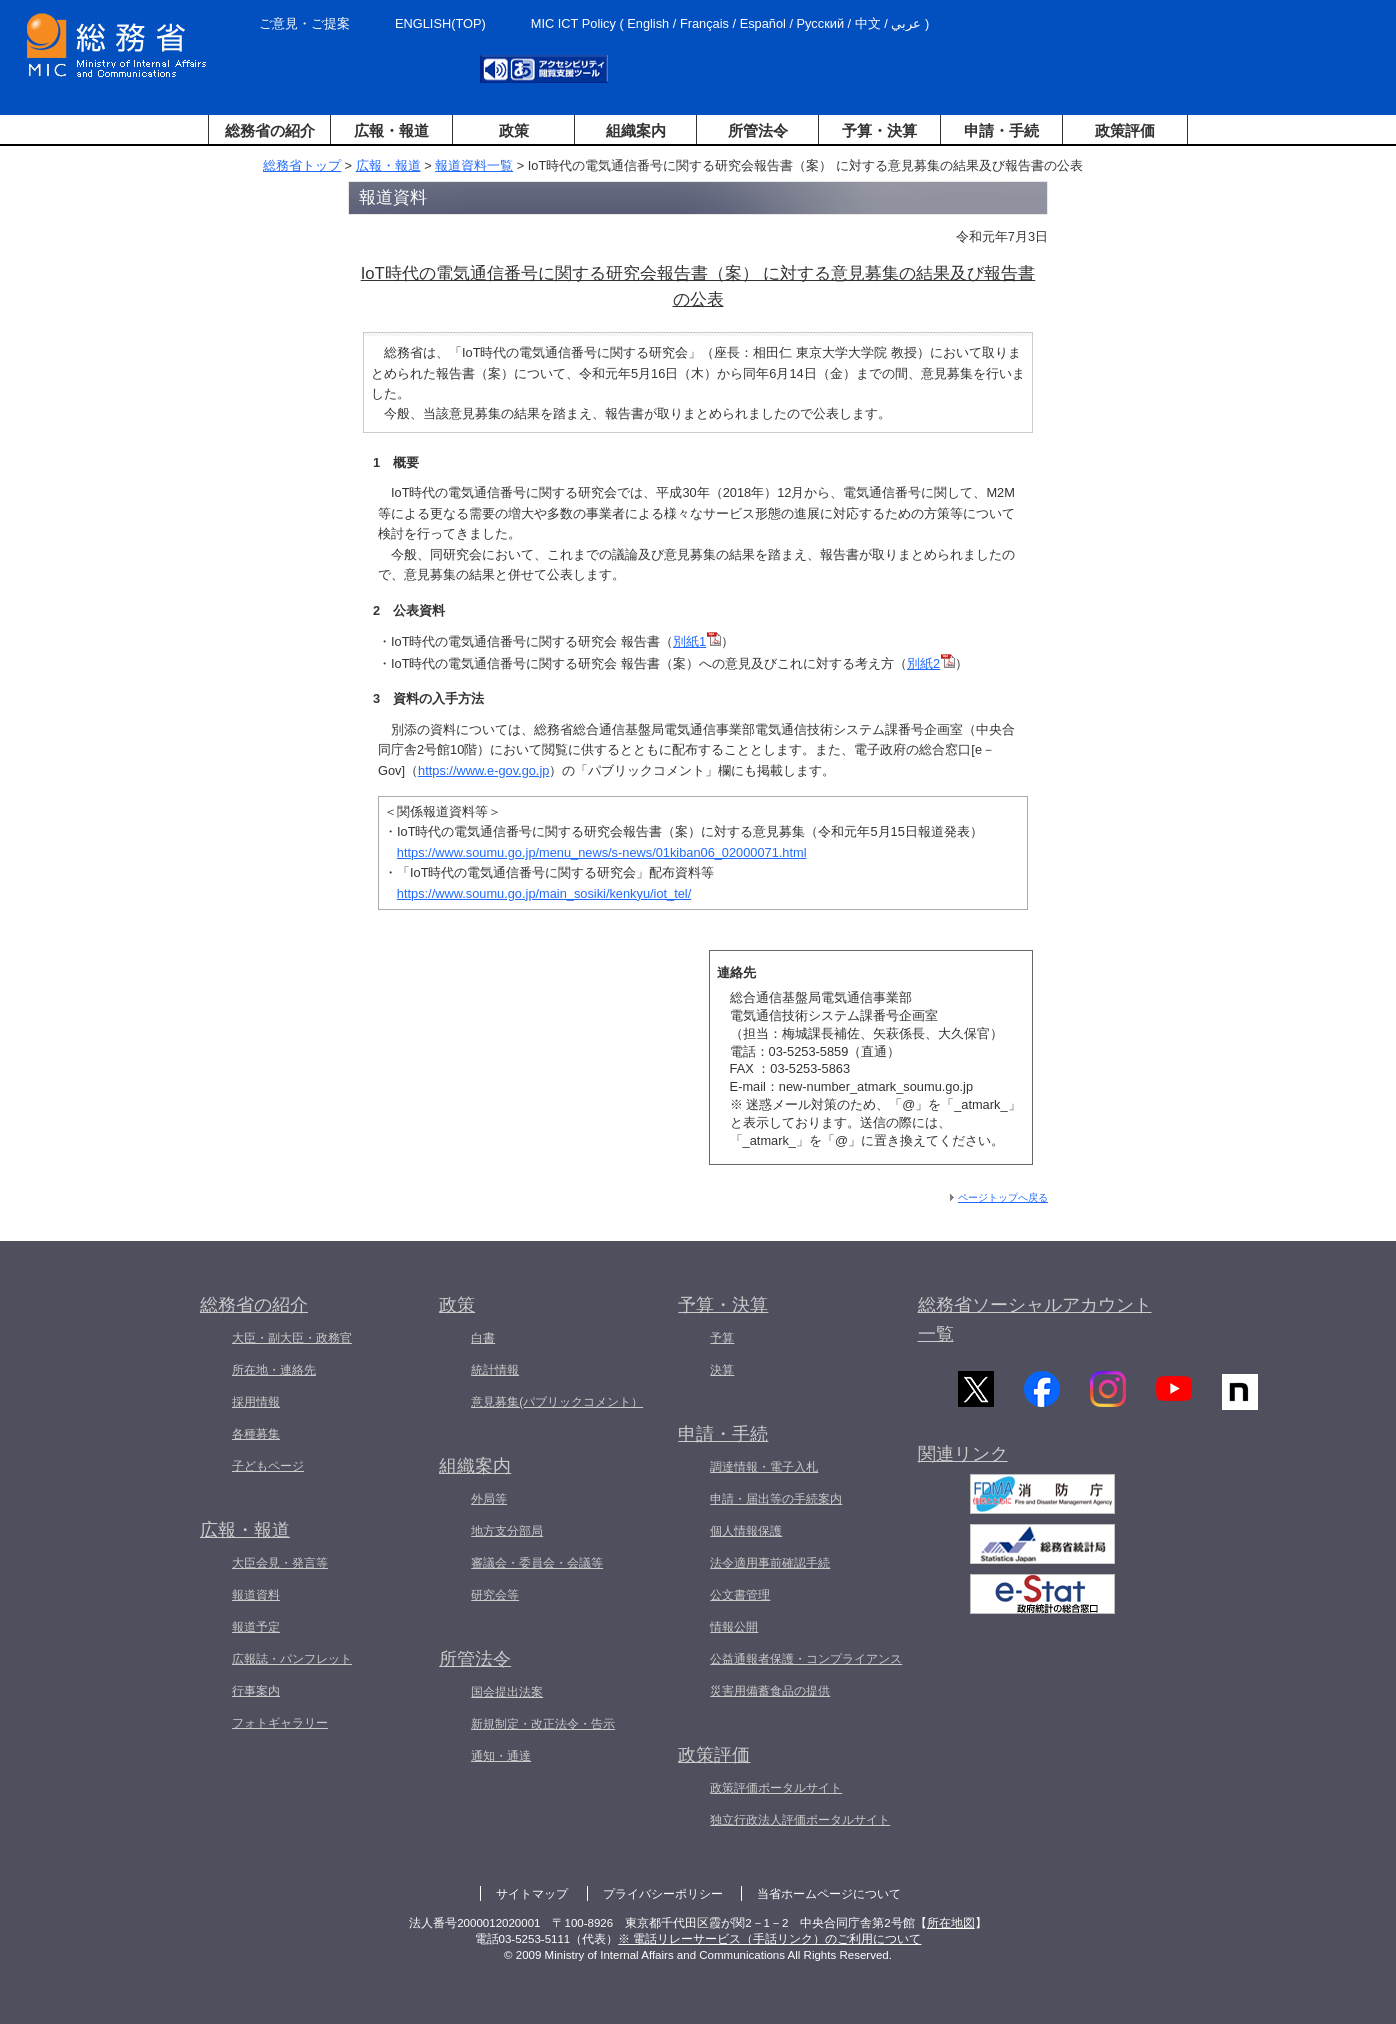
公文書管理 (740, 1595)
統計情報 (495, 1370)
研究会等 (495, 1595)
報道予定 (256, 1627)
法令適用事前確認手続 (770, 1563)
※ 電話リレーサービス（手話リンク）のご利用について (769, 1939)
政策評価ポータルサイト (776, 1788)
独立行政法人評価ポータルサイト (800, 1820)
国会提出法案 (507, 1692)
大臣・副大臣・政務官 (292, 1338)
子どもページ (268, 1466)
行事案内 (256, 1691)
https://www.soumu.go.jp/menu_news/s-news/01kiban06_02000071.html (602, 852)
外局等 (489, 1499)
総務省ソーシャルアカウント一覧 (1035, 1319)
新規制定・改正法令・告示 (543, 1724)
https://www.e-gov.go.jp (483, 770)
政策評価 (1125, 130)
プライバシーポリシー (663, 1894)
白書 (483, 1338)
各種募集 (256, 1434)
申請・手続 (1001, 130)
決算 (722, 1370)
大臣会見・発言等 (280, 1563)
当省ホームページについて (829, 1894)
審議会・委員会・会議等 (537, 1563)
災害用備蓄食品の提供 (770, 1691)
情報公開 (734, 1627)
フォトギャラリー (280, 1723)
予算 (722, 1338)
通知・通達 (501, 1756)
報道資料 (256, 1595)
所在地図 (951, 1923)
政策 (514, 130)
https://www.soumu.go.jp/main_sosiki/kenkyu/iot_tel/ (544, 893)
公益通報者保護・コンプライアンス (806, 1659)
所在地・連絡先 (274, 1370)
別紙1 (697, 641)
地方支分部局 (507, 1531)
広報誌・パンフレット (292, 1659)
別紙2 (931, 663)
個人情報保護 (746, 1531)
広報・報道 (391, 130)
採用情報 (256, 1402)
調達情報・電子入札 (764, 1467)
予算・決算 (879, 130)
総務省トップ (302, 165)
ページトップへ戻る (1003, 1197)
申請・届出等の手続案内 (776, 1499)
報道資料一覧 (474, 165)
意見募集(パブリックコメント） (557, 1402)
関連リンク (963, 1461)
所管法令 (758, 130)
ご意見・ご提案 (304, 23)
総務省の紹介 (270, 130)
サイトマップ (532, 1894)
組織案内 (636, 130)
